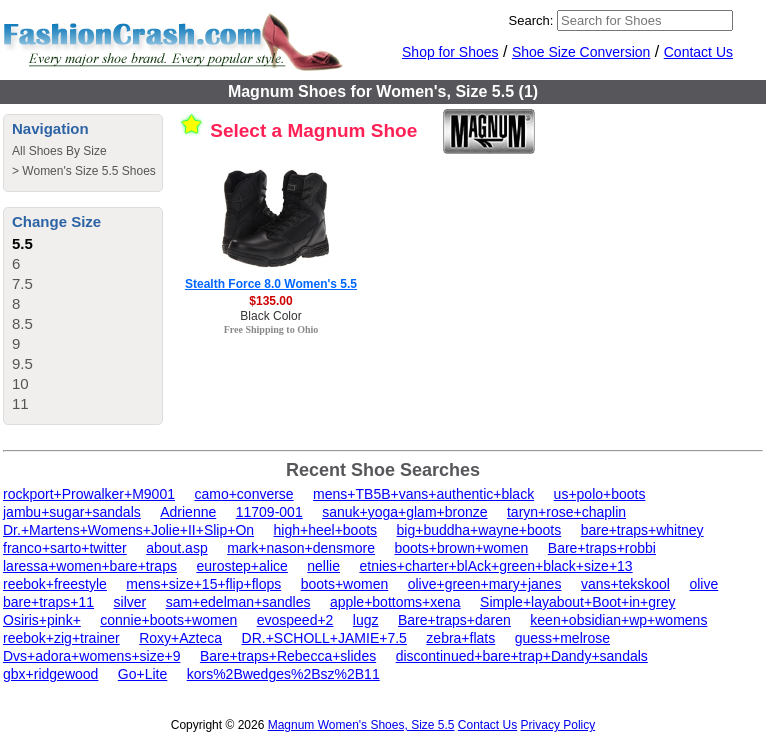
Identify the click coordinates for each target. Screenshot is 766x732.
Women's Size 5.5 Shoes (88, 171)
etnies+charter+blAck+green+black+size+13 (495, 566)
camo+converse (243, 494)
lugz (366, 620)
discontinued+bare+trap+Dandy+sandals (522, 656)
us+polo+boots (600, 494)
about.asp (177, 548)
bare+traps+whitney (642, 530)
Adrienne (188, 512)
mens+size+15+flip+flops (203, 584)
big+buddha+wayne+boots (479, 530)
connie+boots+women (168, 620)
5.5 (22, 243)
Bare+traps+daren (454, 620)
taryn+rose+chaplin (566, 512)
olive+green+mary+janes (485, 584)
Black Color (270, 316)
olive (703, 584)
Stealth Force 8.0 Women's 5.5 (271, 284)
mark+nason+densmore (301, 548)
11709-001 (269, 512)
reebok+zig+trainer (61, 638)
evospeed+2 (295, 620)
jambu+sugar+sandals (72, 512)
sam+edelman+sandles (238, 602)
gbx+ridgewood (50, 674)
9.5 (22, 363)
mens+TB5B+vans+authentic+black (423, 494)
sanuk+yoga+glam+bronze (404, 512)
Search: (531, 20)
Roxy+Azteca (180, 638)
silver (130, 602)
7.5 (22, 283)
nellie (323, 566)
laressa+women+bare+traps (90, 566)
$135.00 (270, 301)
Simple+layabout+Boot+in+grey (577, 602)
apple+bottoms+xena (395, 602)
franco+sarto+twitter (65, 548)
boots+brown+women (461, 548)
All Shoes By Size (59, 151)
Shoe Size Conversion (581, 52)
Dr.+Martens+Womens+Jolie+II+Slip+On (128, 530)
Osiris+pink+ (42, 620)
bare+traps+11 (48, 602)
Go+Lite (142, 674)
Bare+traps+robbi (602, 548)
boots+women (345, 584)
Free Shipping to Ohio (271, 329)
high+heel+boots (326, 530)
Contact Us (698, 52)
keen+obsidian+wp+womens (618, 620)
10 (20, 383)
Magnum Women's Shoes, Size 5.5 (361, 725)
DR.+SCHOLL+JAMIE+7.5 (324, 638)
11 (20, 403)
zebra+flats (460, 638)
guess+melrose (562, 638)
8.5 (22, 323)
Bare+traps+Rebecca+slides (288, 656)
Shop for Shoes (450, 52)
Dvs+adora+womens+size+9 (91, 656)
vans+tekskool (625, 584)
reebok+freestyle (55, 584)
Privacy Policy (558, 725)
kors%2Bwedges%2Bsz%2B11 (283, 674)
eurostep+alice (241, 566)
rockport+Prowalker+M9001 (89, 494)
